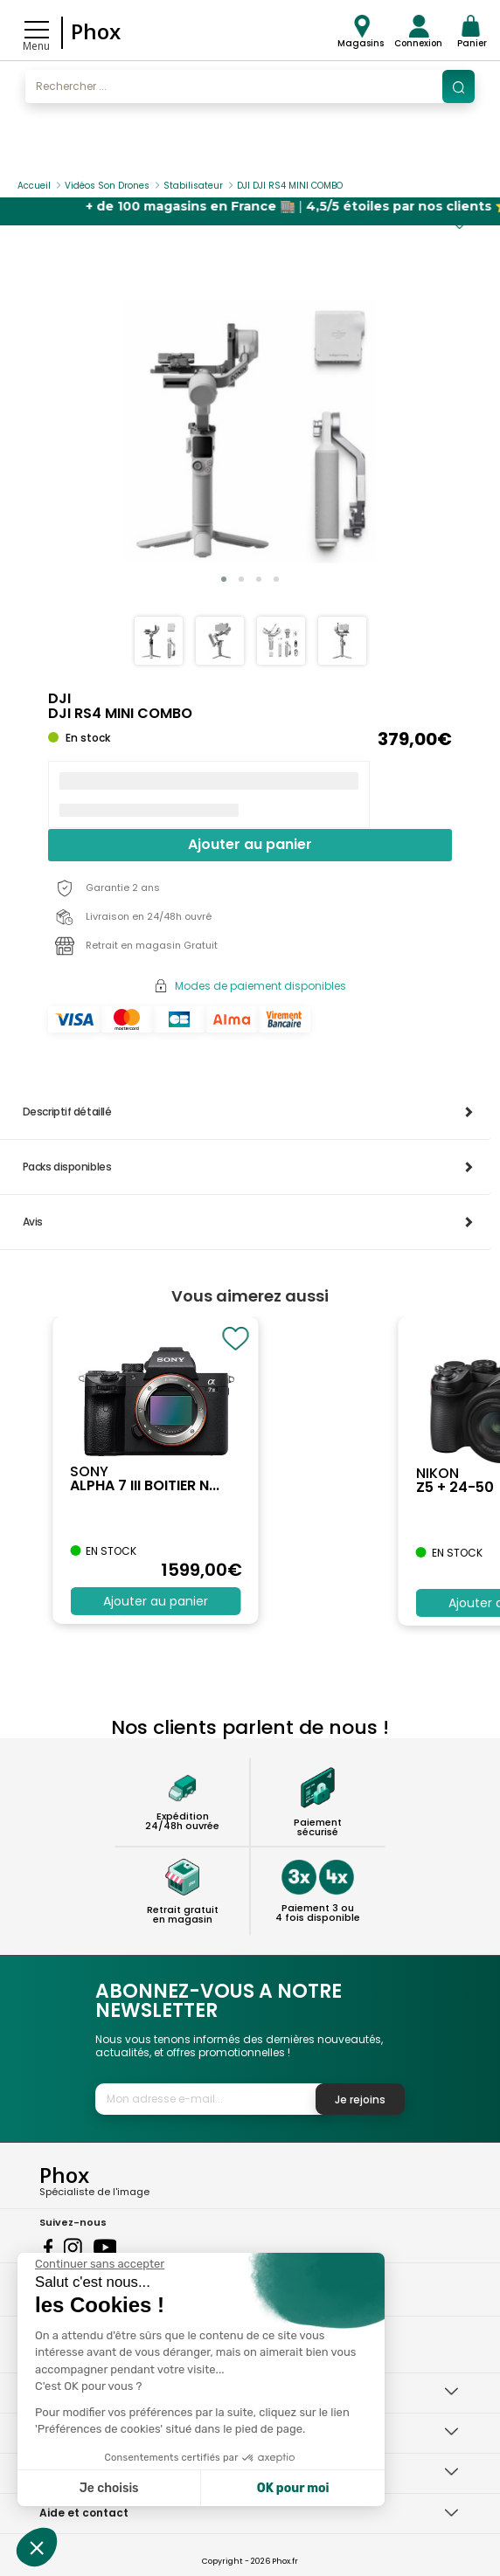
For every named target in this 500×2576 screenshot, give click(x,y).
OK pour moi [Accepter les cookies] (293, 2488)
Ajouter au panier (250, 844)
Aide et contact (83, 2512)
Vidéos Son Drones (107, 185)
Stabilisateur (193, 185)
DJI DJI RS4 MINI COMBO (290, 185)
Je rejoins (360, 2099)
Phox (96, 31)
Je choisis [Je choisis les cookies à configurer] (109, 2488)
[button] (224, 579)
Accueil (34, 185)
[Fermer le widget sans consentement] (99, 2264)
